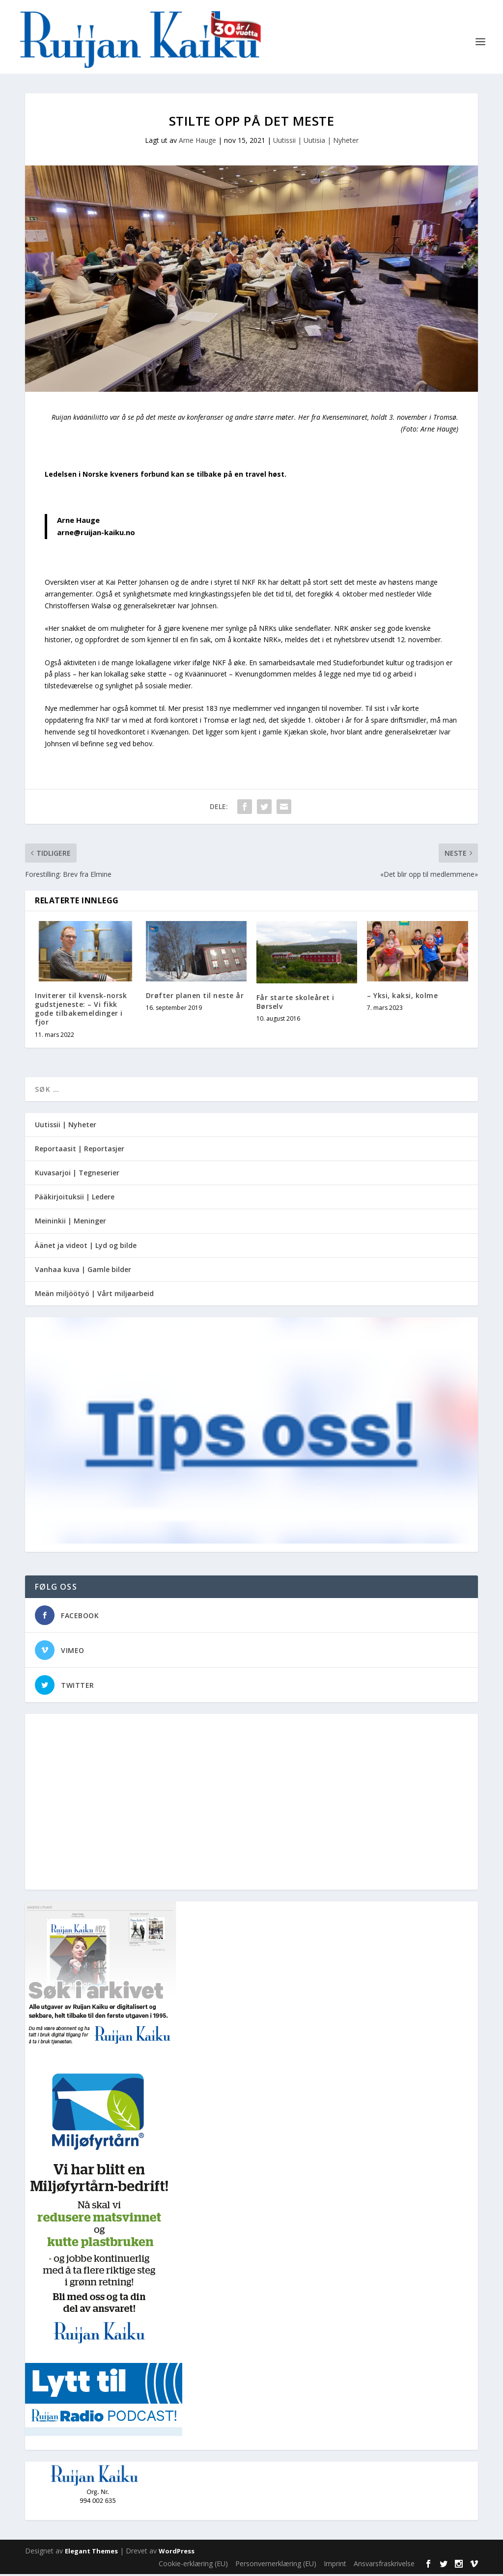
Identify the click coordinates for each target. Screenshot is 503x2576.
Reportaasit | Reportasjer (79, 1150)
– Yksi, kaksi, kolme (402, 997)
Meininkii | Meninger (70, 1223)
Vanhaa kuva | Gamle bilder (83, 1271)
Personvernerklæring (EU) (275, 2565)
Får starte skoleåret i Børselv (295, 1004)
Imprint (335, 2565)
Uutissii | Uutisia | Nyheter (316, 142)
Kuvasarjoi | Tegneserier (77, 1174)
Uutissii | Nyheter (65, 1126)
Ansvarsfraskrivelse (384, 2565)
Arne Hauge (197, 142)
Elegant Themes (91, 2553)
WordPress (177, 2553)
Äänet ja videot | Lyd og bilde (86, 1247)
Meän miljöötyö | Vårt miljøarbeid (94, 1295)
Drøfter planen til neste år (195, 997)
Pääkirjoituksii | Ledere (74, 1198)
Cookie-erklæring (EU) (193, 2565)
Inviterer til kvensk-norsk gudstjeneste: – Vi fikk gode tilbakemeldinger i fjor (81, 1011)
